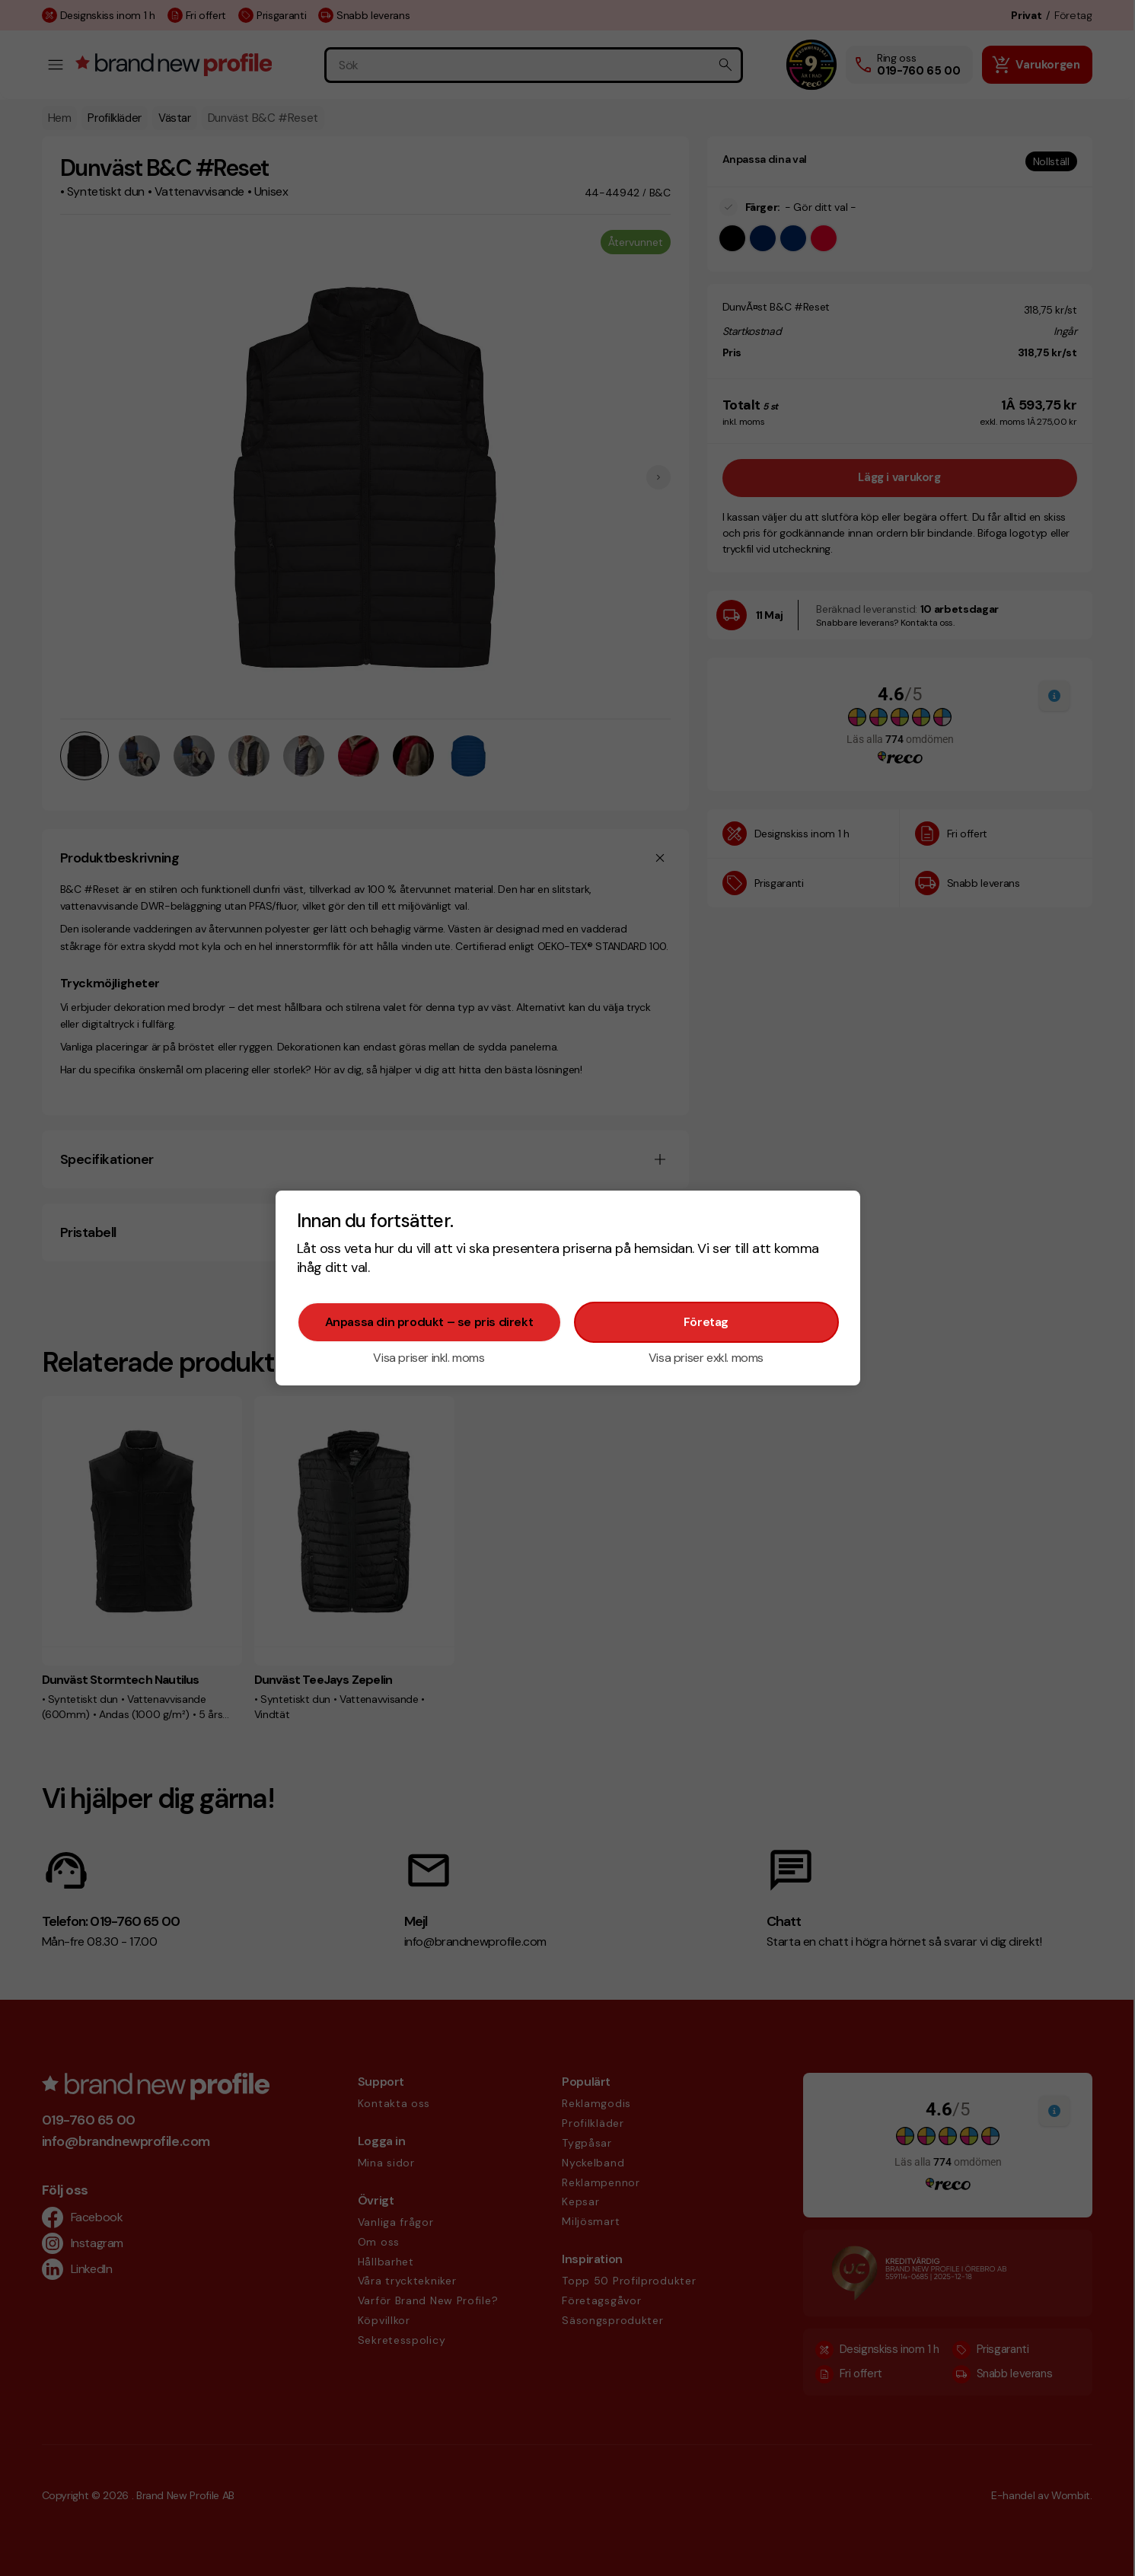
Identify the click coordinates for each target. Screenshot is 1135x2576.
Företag (706, 1322)
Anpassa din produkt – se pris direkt (429, 1322)
